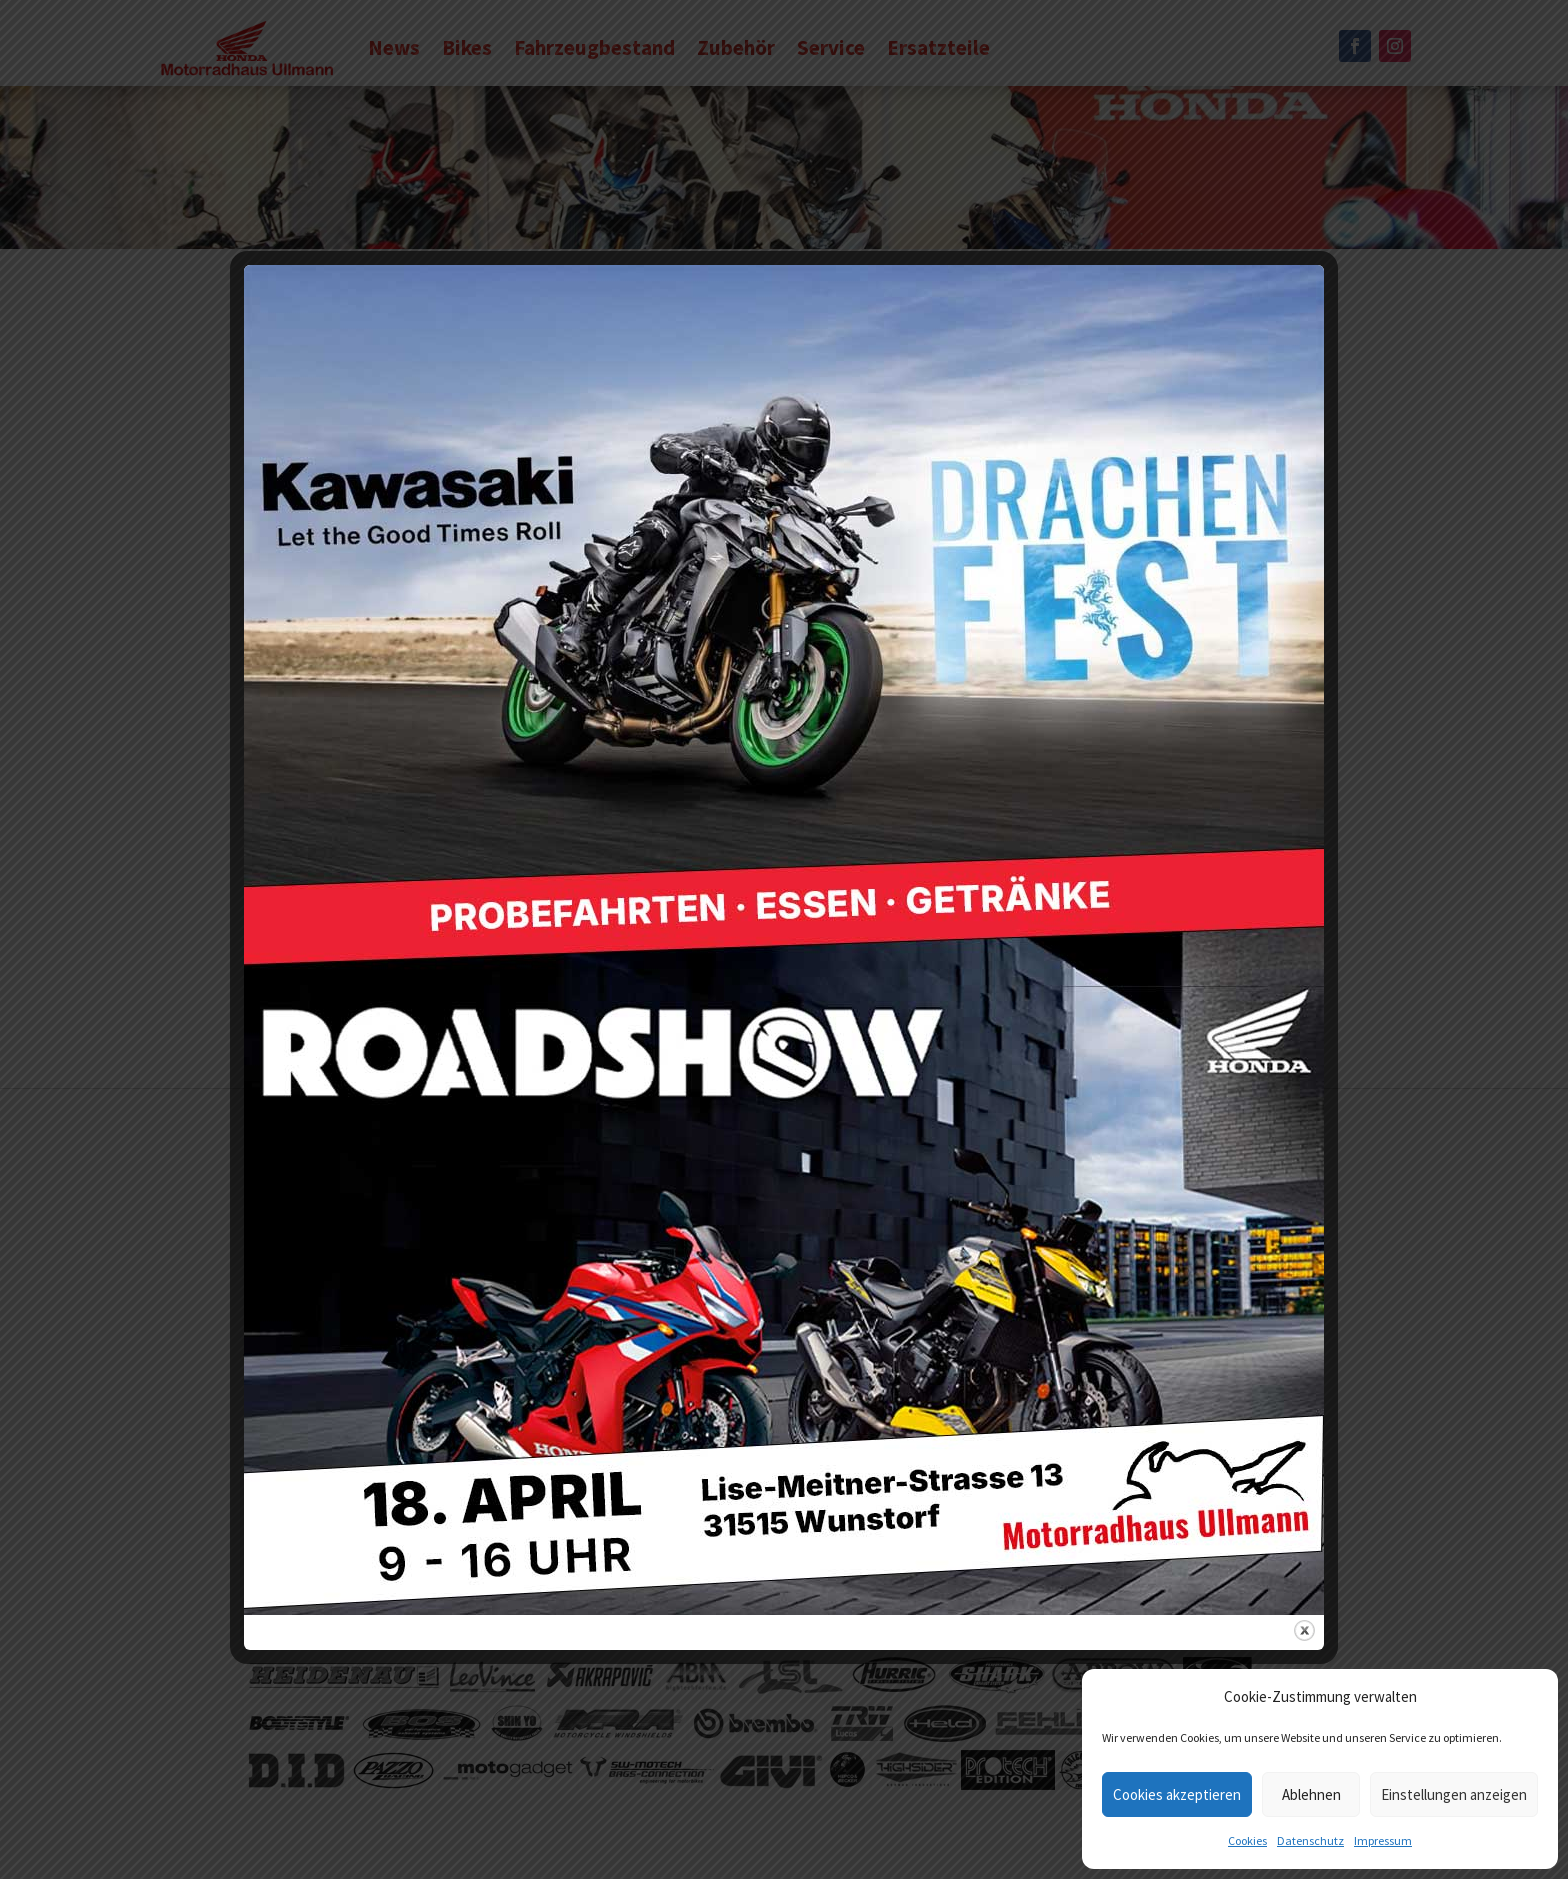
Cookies (1247, 1840)
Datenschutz (1310, 1840)
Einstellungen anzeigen (1454, 1794)
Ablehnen (1311, 1794)
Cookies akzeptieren (1177, 1794)
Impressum (1383, 1840)
